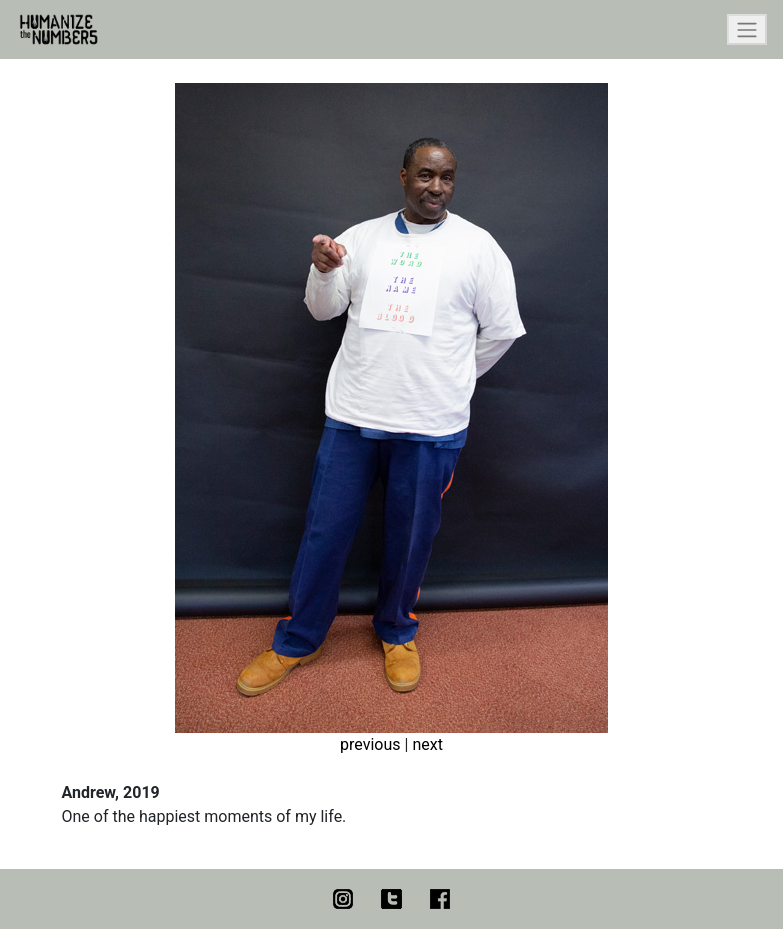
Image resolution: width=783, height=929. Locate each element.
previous (370, 744)
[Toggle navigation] (747, 29)
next (427, 744)
